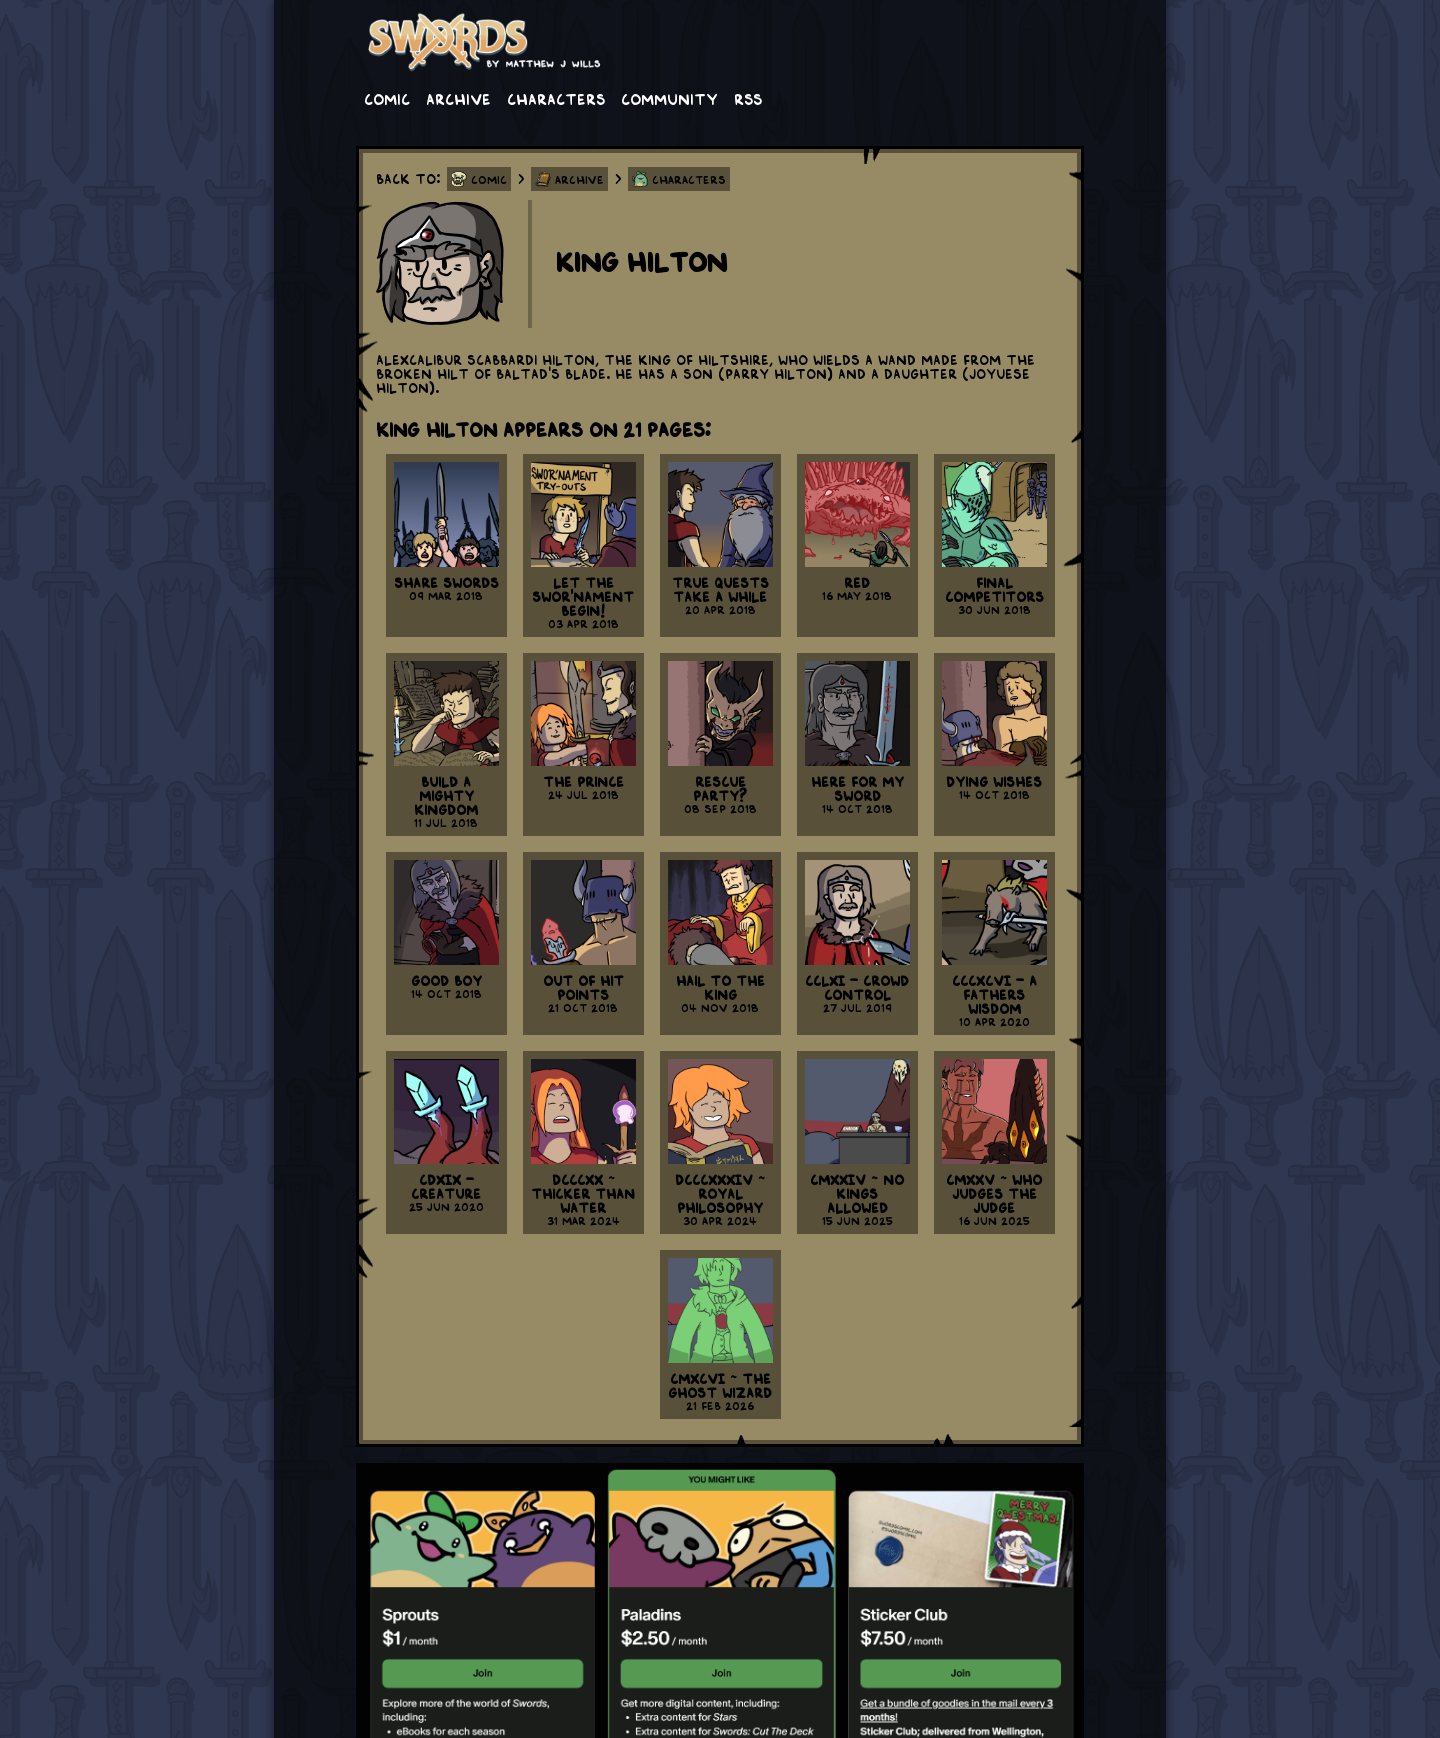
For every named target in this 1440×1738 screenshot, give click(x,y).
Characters (556, 98)
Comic (387, 98)
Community (669, 98)
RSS (748, 98)
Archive (458, 98)
